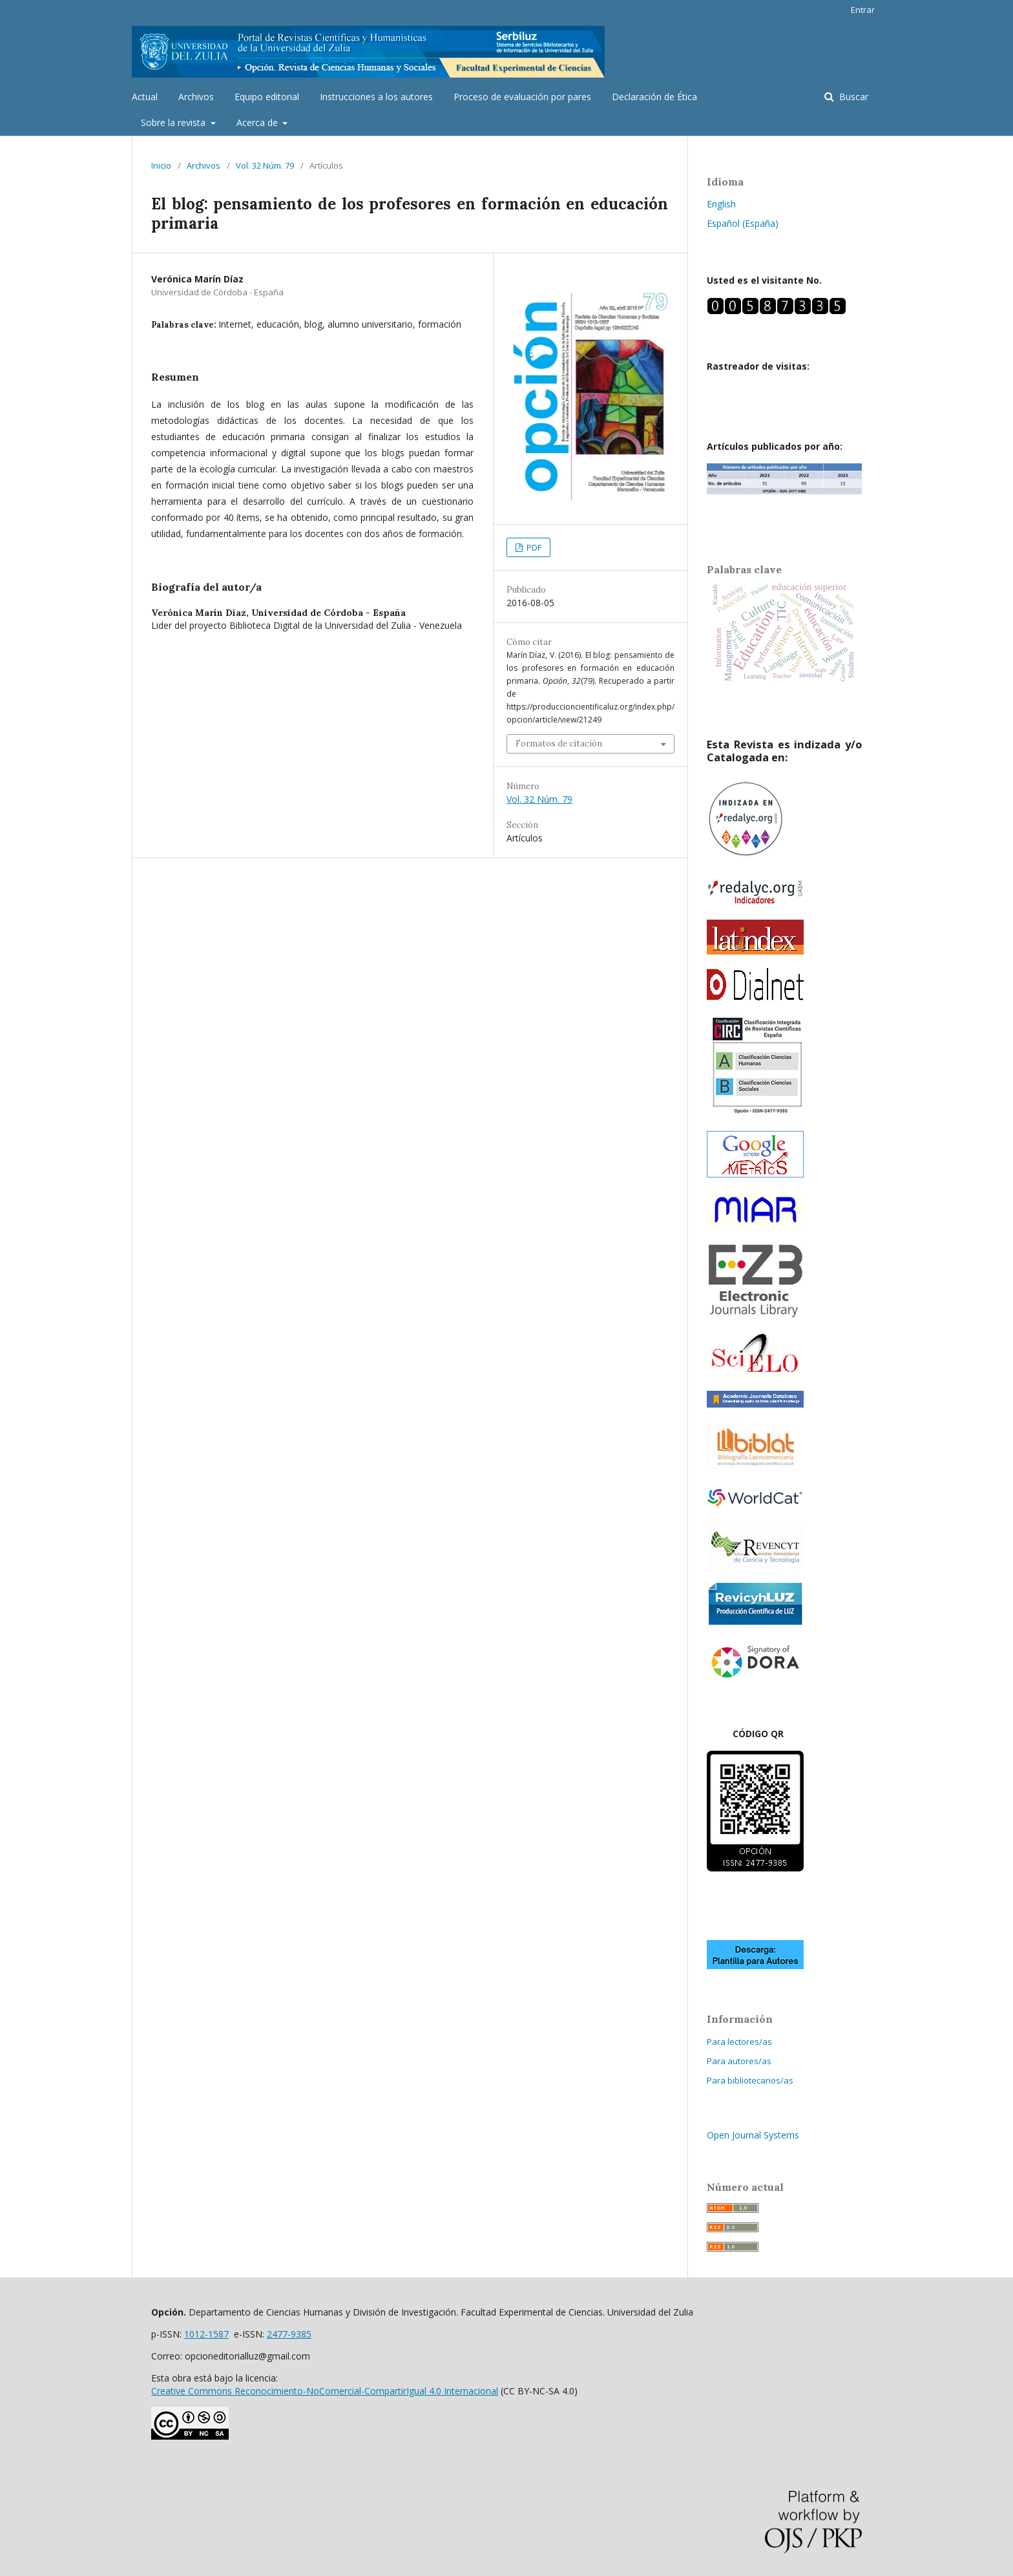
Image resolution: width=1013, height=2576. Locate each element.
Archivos (196, 96)
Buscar (852, 96)
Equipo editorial (267, 96)
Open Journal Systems (753, 2135)
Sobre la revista (174, 122)
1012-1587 (206, 2334)
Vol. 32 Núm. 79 (265, 165)
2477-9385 (289, 2334)
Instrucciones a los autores (376, 96)
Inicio (161, 165)
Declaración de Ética (654, 96)
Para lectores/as (739, 2041)
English (721, 204)
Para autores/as (739, 2061)
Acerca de (258, 122)
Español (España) (742, 223)
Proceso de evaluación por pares (522, 96)
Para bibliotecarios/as (750, 2080)
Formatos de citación (559, 743)
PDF (533, 547)
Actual (145, 96)
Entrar (863, 10)
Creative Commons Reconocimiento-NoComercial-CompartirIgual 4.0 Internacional (324, 2391)
